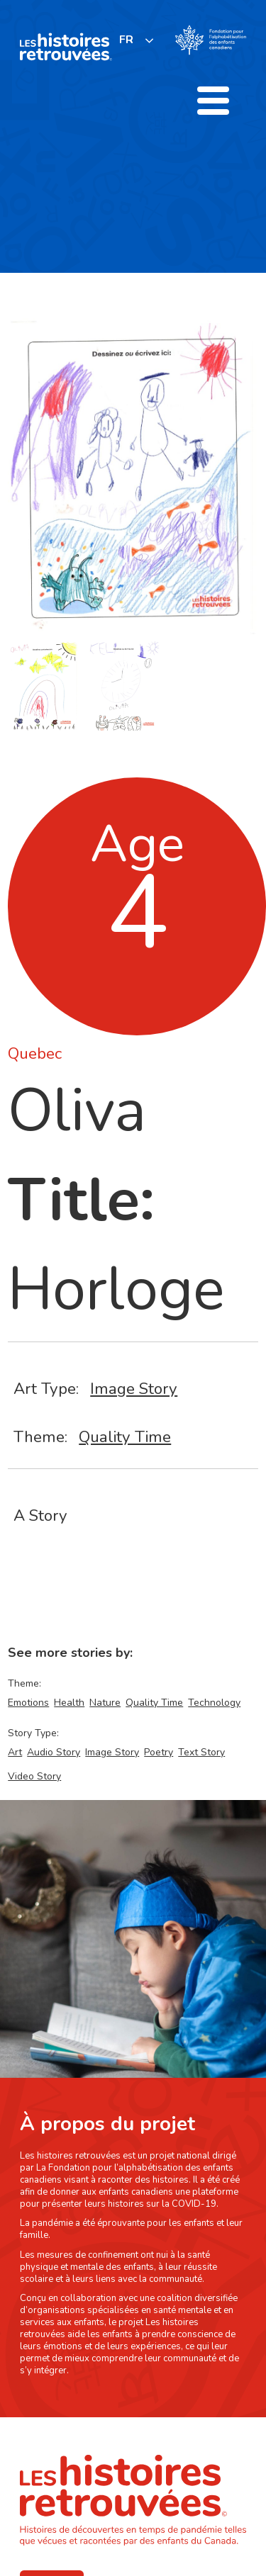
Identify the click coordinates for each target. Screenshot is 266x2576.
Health (69, 1702)
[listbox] (137, 40)
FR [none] (126, 39)
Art (15, 1752)
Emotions (28, 1702)
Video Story (34, 1776)
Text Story (201, 1752)
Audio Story (53, 1752)
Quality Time (125, 1437)
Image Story (133, 1389)
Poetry (158, 1752)
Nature (105, 1702)
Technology (214, 1702)
